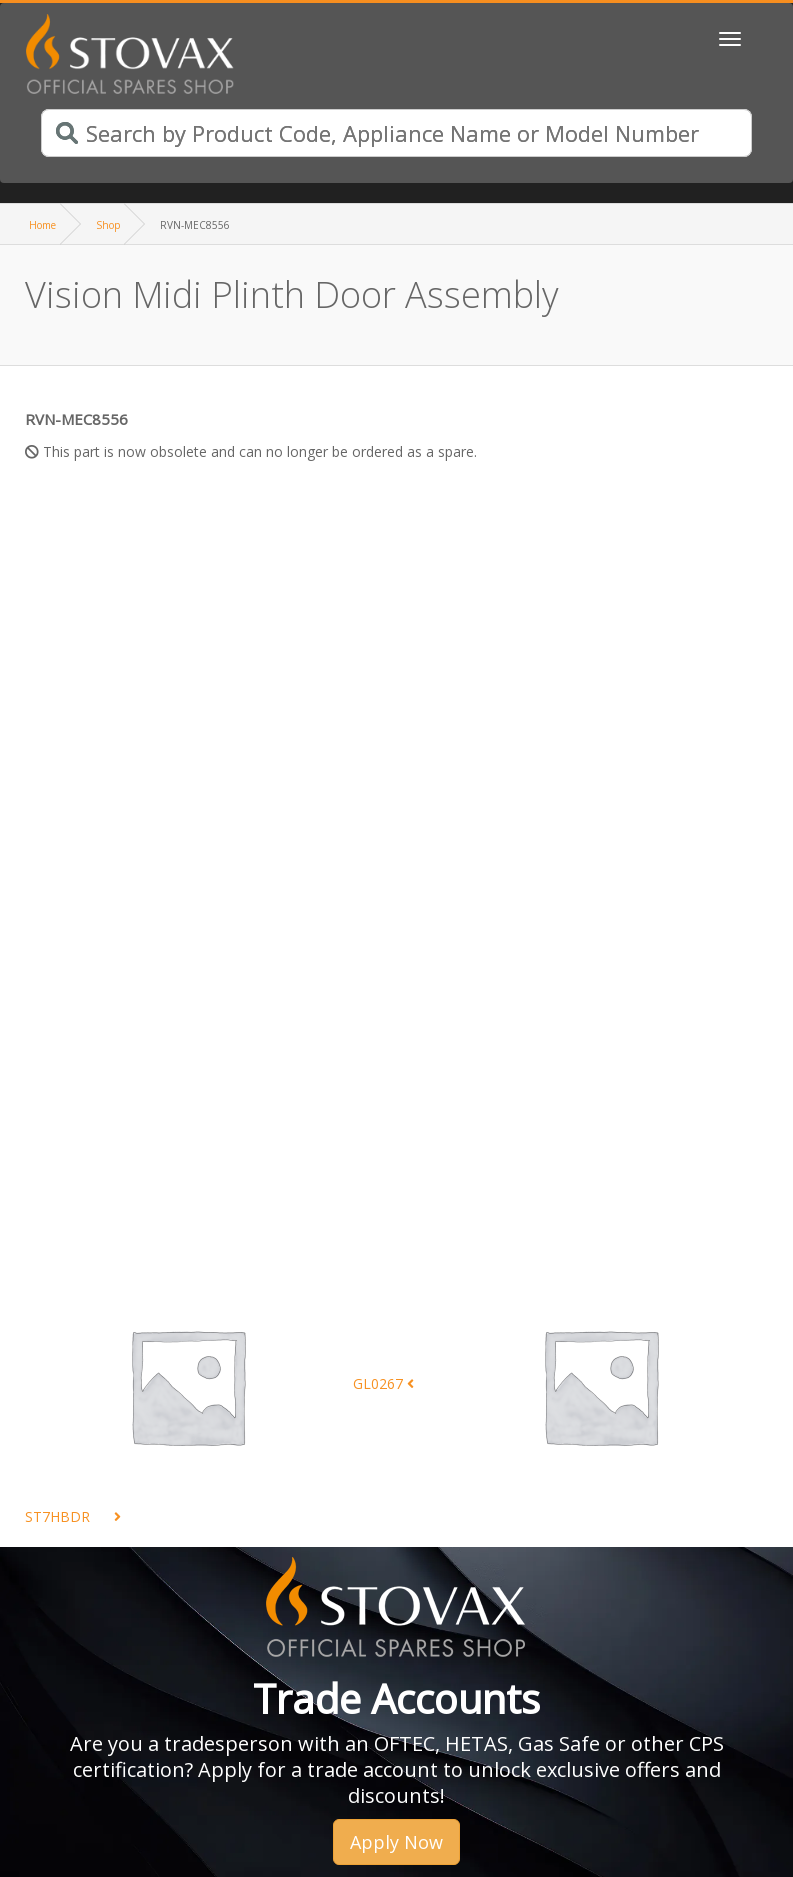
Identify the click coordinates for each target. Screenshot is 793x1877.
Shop (108, 225)
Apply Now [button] (396, 1842)
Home (42, 225)
